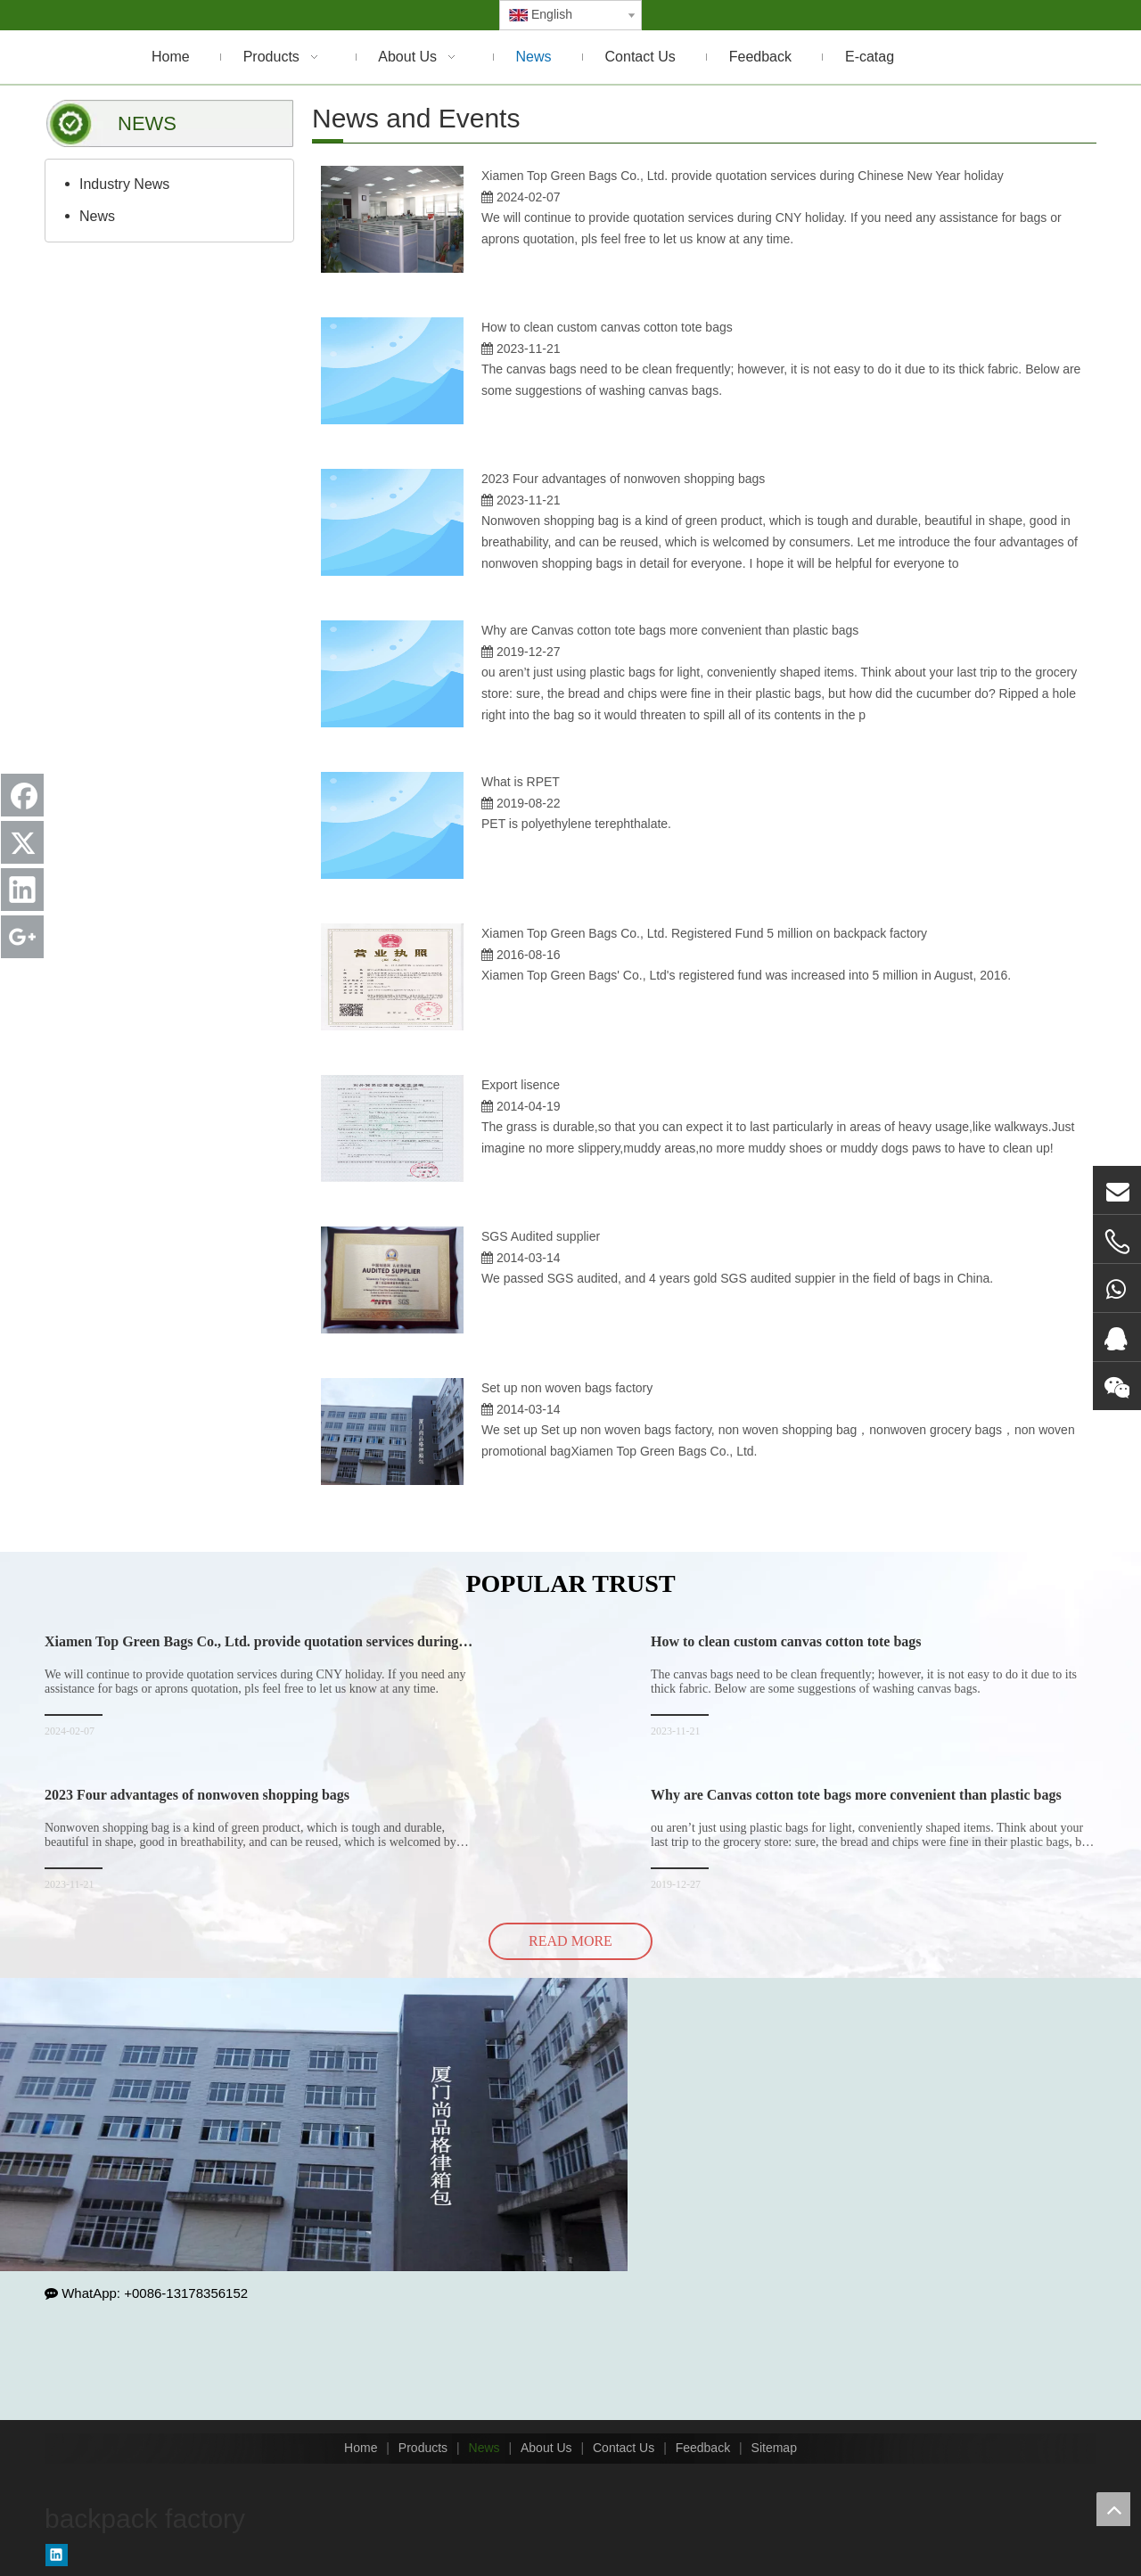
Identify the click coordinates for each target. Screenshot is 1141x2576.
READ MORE (570, 1940)
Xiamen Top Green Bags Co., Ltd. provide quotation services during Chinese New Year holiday (742, 175)
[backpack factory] (314, 2124)
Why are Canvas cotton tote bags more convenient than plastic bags (669, 630)
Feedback (703, 2448)
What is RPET (520, 782)
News (97, 216)
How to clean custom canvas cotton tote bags (607, 327)
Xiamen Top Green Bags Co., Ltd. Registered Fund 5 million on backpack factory (704, 933)
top (1113, 2509)
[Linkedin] (56, 2555)
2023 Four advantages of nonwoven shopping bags (623, 479)
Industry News (124, 184)
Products (422, 2448)
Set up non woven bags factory (567, 1388)
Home (360, 2448)
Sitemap (774, 2448)
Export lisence (520, 1085)
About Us (546, 2448)
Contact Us (623, 2448)
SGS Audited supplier (540, 1236)
